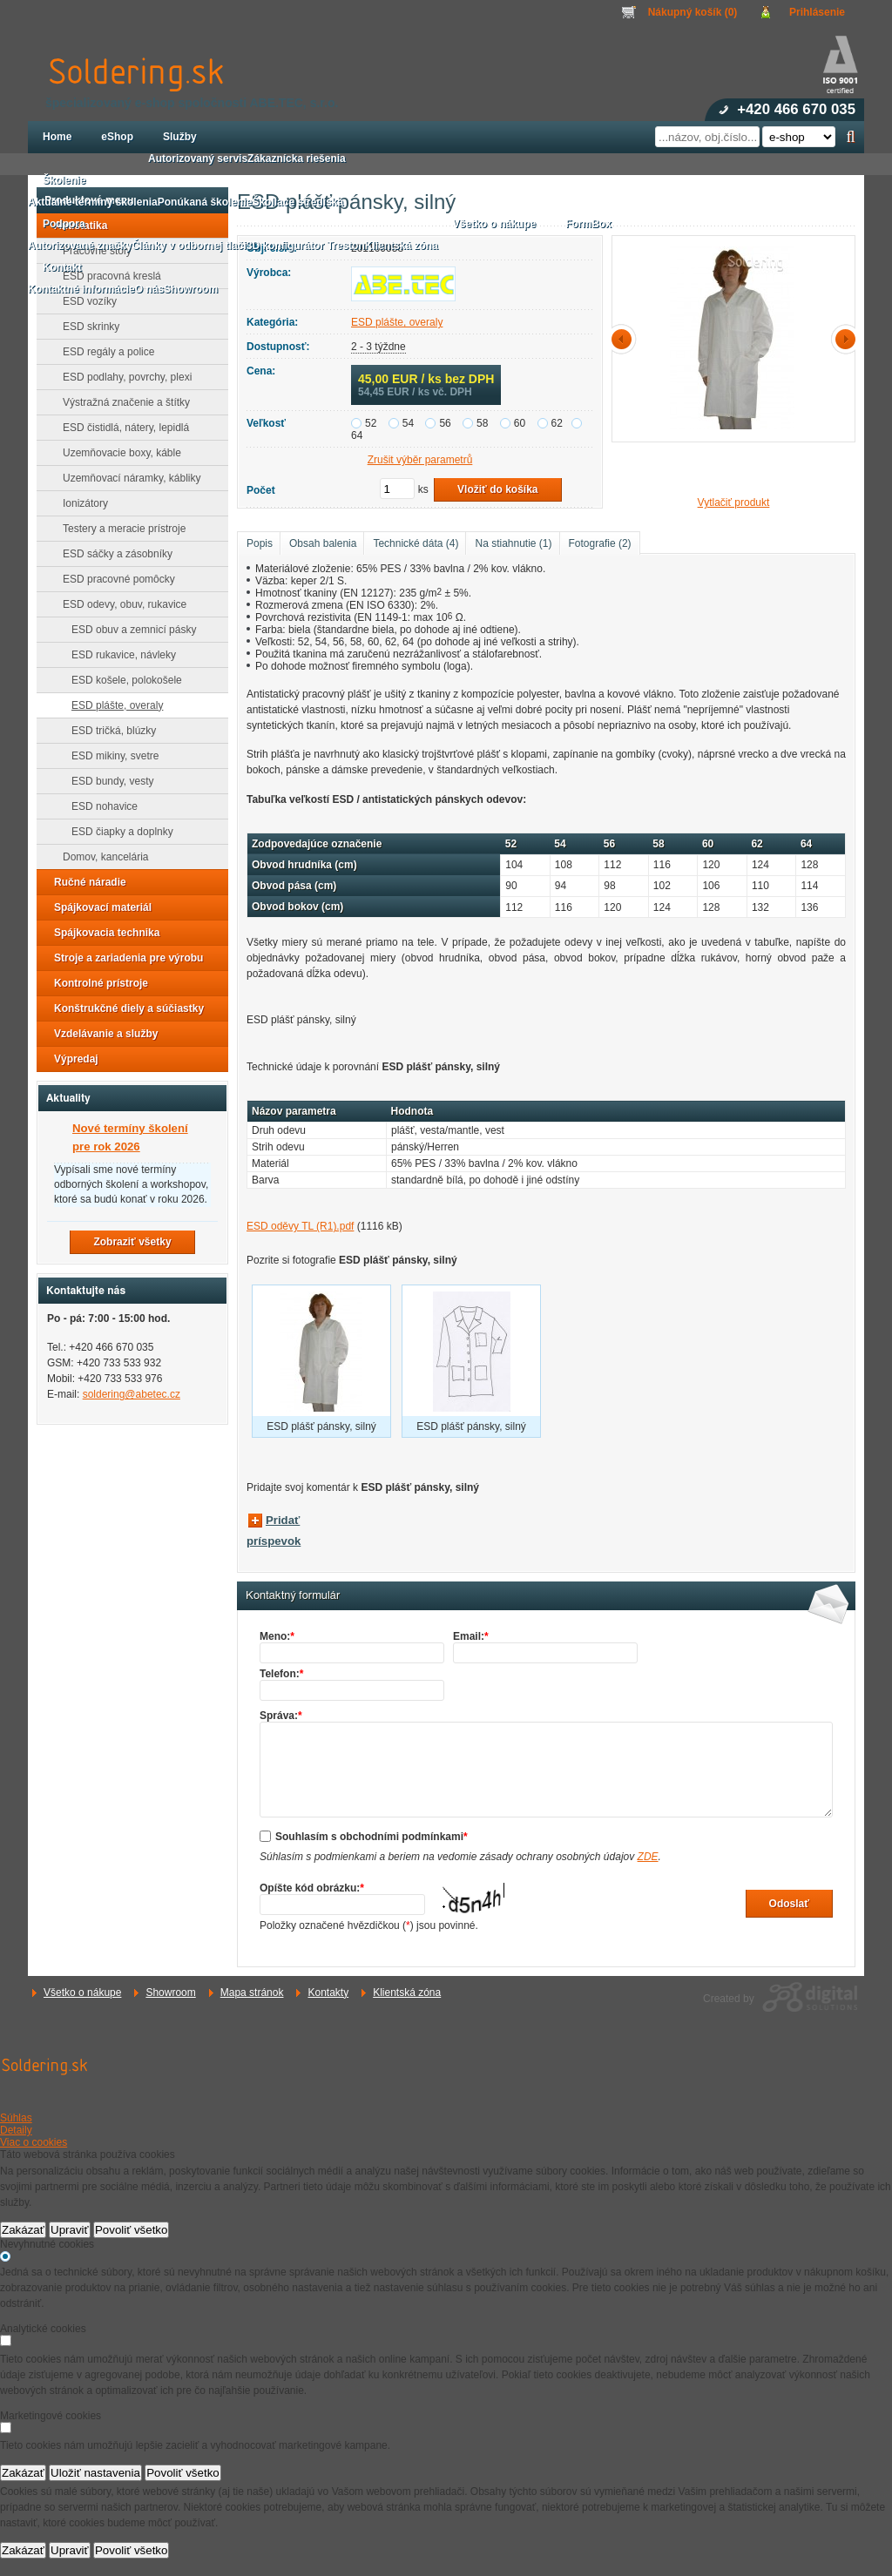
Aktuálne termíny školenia (93, 202)
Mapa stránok (252, 1992)
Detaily (16, 2130)
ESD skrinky (85, 326)
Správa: (281, 1715)
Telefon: (281, 1674)
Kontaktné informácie (81, 289)
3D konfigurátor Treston (306, 245)
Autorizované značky (80, 245)
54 (408, 423)
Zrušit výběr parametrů (420, 460)
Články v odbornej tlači (189, 245)
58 (482, 423)
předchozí (625, 338)
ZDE (648, 1857)
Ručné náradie (85, 882)
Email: (471, 1636)
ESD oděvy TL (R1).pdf (300, 1226)
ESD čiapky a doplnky (117, 832)
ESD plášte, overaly (397, 322)
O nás (149, 289)
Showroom (170, 1992)
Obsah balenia (322, 543)
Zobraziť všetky (132, 1242)
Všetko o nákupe (82, 1992)
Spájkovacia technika (101, 933)
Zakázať (23, 2229)
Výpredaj (71, 1059)
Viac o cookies (33, 2142)
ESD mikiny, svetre (110, 756)
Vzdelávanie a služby (101, 1034)
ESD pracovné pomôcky (113, 579)
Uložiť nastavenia (95, 2472)
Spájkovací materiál (98, 907)
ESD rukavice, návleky (118, 655)
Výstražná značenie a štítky (121, 402)
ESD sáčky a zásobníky (112, 554)
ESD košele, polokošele (121, 680)
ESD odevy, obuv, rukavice (119, 604)
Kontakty (327, 1992)
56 (444, 423)
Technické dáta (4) (415, 543)
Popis (260, 543)
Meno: (277, 1636)
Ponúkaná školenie (205, 202)
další (842, 338)
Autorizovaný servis (197, 158)
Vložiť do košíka (497, 489)
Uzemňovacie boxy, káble (116, 453)
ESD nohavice (99, 806)
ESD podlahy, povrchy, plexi (122, 377)
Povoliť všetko (131, 2229)
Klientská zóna (407, 1992)
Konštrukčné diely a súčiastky (124, 1008)
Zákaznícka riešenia (296, 158)
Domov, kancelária (100, 857)
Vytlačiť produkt (734, 502)
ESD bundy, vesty (107, 781)
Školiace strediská (297, 202)
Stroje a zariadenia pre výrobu (123, 958)
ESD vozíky (84, 301)
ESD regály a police (103, 352)
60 (519, 423)
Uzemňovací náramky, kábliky (126, 478)
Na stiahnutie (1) (513, 543)
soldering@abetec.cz (131, 1394)
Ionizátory (80, 503)
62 (557, 423)
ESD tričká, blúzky (108, 731)
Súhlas (16, 2118)
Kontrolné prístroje (96, 983)
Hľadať (850, 136)
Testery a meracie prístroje (119, 529)
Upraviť (70, 2229)
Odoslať (789, 1904)
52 (370, 423)
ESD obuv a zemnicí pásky (128, 630)
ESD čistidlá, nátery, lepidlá (120, 427)
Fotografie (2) (600, 543)
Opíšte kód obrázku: (312, 1888)
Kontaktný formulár (293, 1595)
